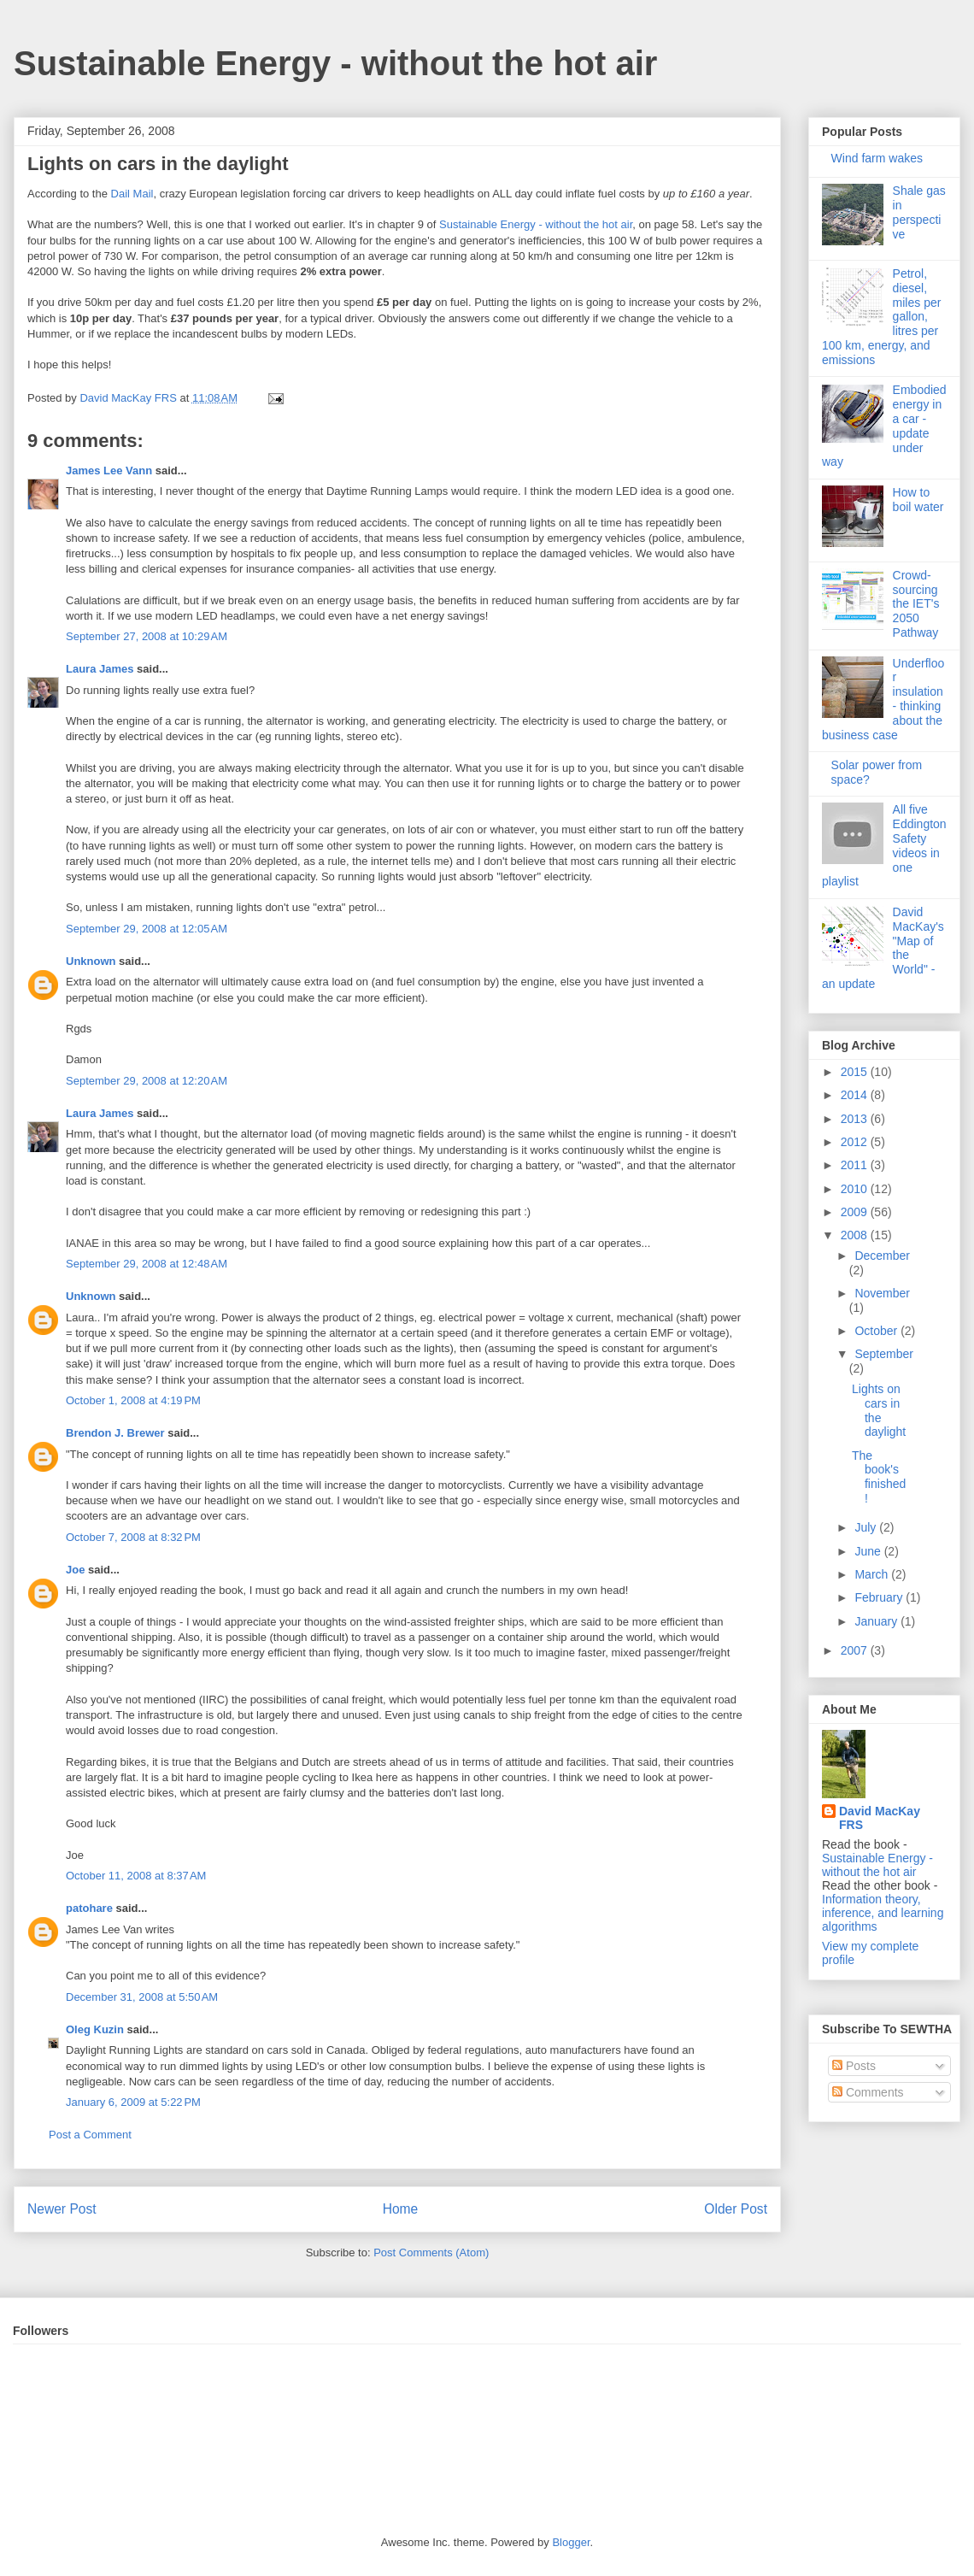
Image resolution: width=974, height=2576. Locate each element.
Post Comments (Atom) (431, 2252)
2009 (856, 1212)
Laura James (100, 668)
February (880, 1597)
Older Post (735, 2209)
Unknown (91, 961)
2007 (856, 1650)
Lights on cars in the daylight (879, 1410)
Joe (75, 1569)
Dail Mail (132, 193)
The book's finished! (879, 1477)
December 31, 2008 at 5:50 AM (142, 1997)
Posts (854, 2066)
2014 (856, 1095)
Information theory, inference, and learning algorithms (882, 1912)
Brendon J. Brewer (115, 1432)
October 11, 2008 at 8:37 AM (136, 1875)
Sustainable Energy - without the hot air (335, 63)
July (866, 1527)
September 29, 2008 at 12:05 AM (146, 928)
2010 (856, 1189)
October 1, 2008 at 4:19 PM (133, 1400)
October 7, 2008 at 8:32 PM (133, 1537)
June (868, 1551)
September (883, 1354)
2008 (856, 1235)
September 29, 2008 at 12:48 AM (146, 1263)
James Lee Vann (109, 470)
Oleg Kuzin (95, 2029)
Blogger (571, 2542)
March (872, 1574)
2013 (856, 1119)
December (882, 1255)
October (877, 1331)
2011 (856, 1165)
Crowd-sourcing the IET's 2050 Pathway (916, 603)
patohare (89, 1908)
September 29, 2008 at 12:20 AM (146, 1080)
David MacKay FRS (879, 1818)
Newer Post (62, 2209)
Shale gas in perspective (919, 212)
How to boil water (918, 499)
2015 (856, 1072)
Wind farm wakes (877, 158)
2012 (856, 1142)
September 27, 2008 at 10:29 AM (146, 636)
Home (401, 2209)
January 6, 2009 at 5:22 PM (133, 2102)
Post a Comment (90, 2134)
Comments (868, 2092)
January (877, 1621)
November (882, 1293)
